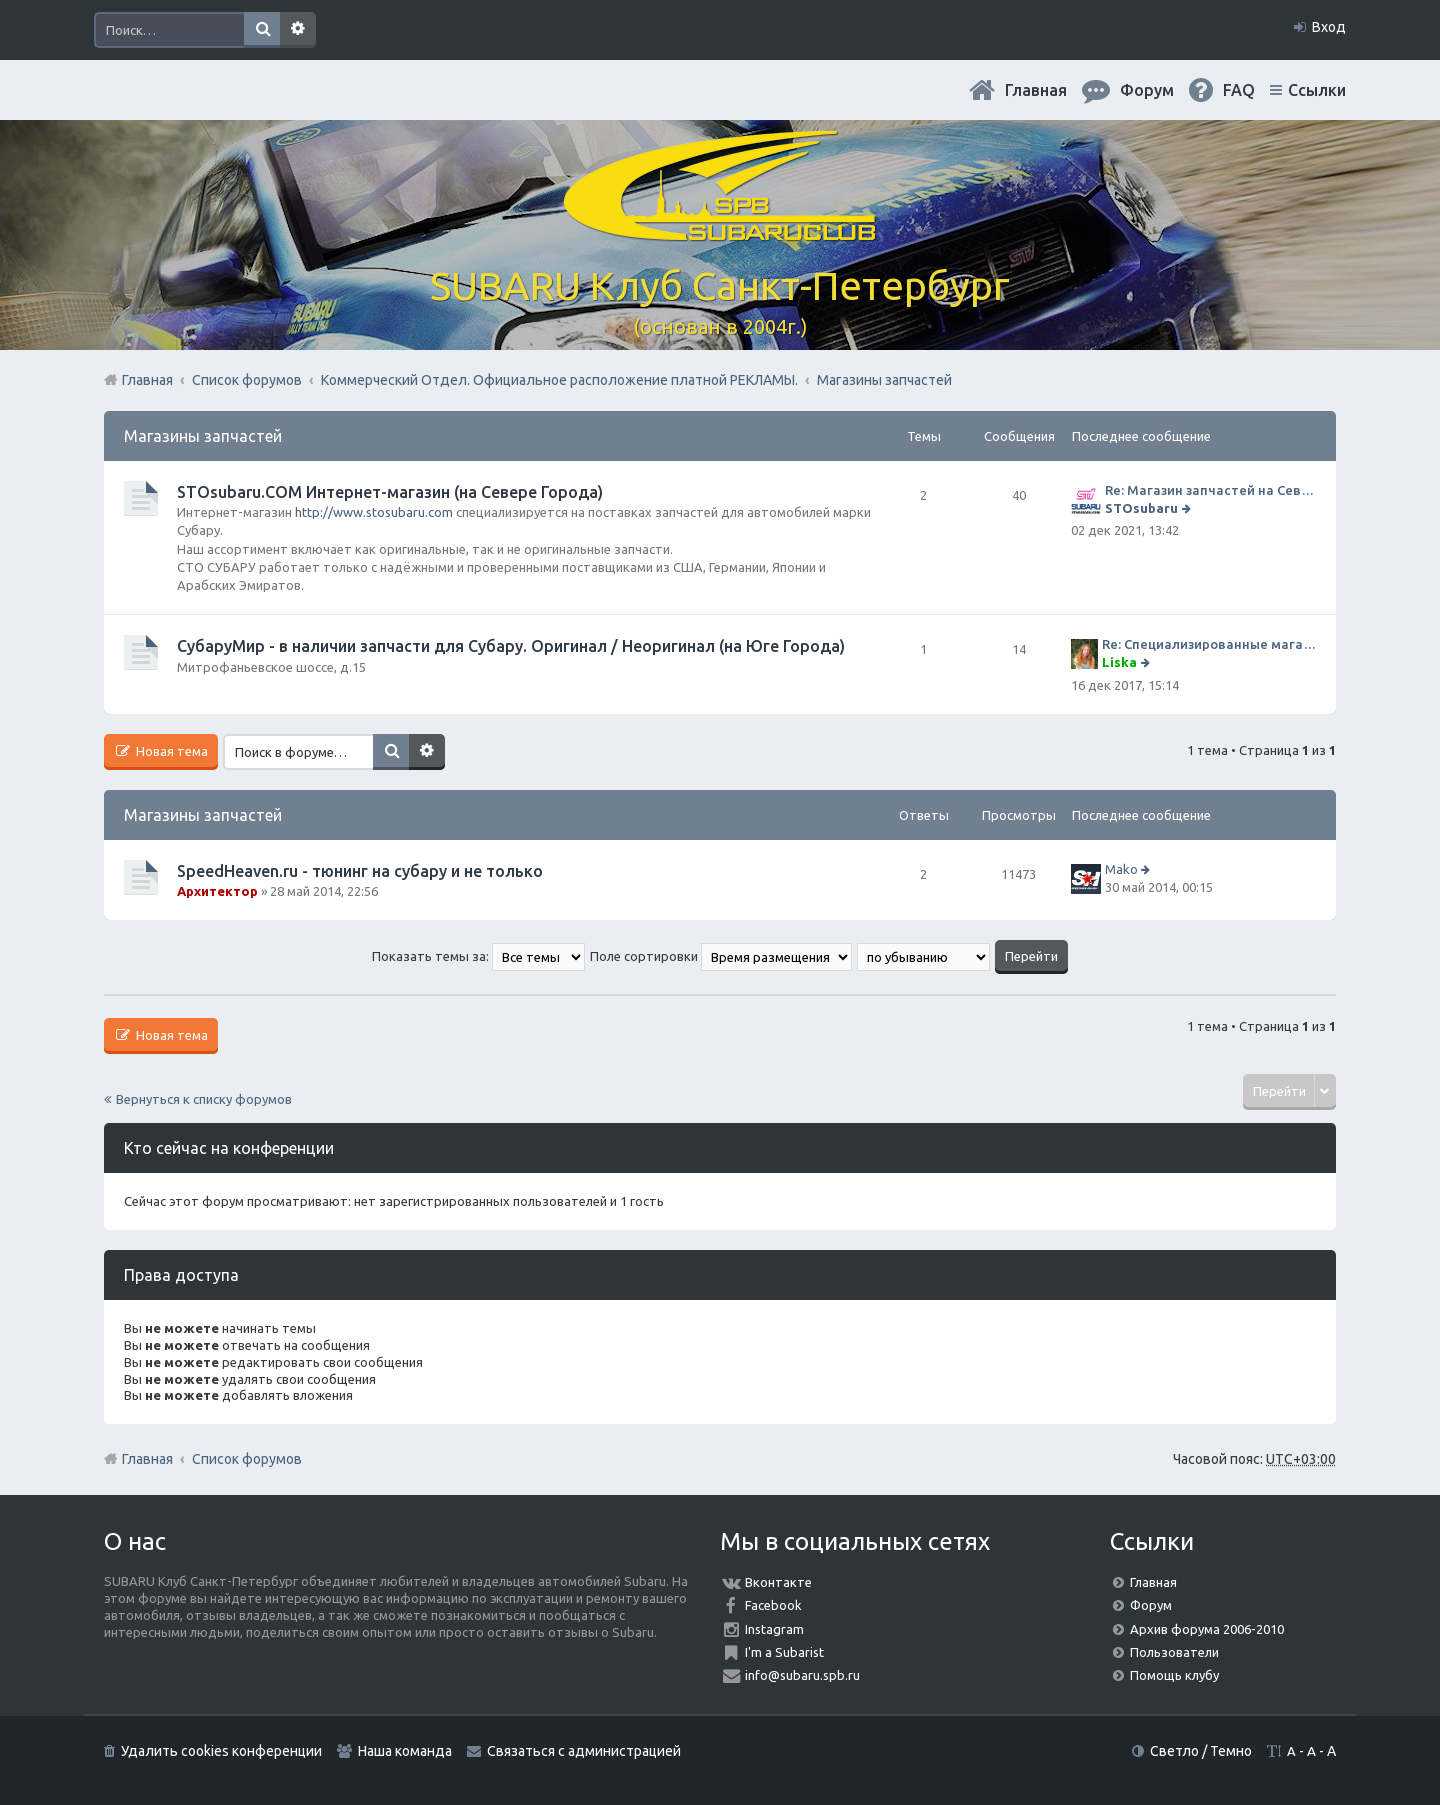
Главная (1036, 90)
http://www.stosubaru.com (374, 512)
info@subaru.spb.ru (802, 1675)
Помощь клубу (1174, 1675)
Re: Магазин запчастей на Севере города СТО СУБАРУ (1210, 490)
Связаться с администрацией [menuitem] (584, 1751)
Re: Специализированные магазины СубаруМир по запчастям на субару (1209, 644)
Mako (1121, 869)
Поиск (262, 30)
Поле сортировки (721, 956)
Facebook (773, 1605)
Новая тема (170, 751)
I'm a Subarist (784, 1652)
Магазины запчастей (203, 436)
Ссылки (1317, 90)
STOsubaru (1141, 508)
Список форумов (247, 1459)
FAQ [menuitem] (1239, 90)
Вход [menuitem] (1329, 27)
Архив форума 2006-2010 (1207, 1629)
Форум (1151, 1605)
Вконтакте (778, 1582)
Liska (1119, 662)
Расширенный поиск (298, 30)
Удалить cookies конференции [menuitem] (221, 1751)
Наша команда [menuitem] (405, 1751)
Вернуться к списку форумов (204, 1099)
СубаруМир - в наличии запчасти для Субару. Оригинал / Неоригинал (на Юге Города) (511, 646)
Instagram (774, 1629)
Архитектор (217, 891)
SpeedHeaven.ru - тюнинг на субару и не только (360, 871)
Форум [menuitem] (1147, 90)
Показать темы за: (478, 956)
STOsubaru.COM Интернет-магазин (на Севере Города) (390, 492)
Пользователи (1174, 1652)
